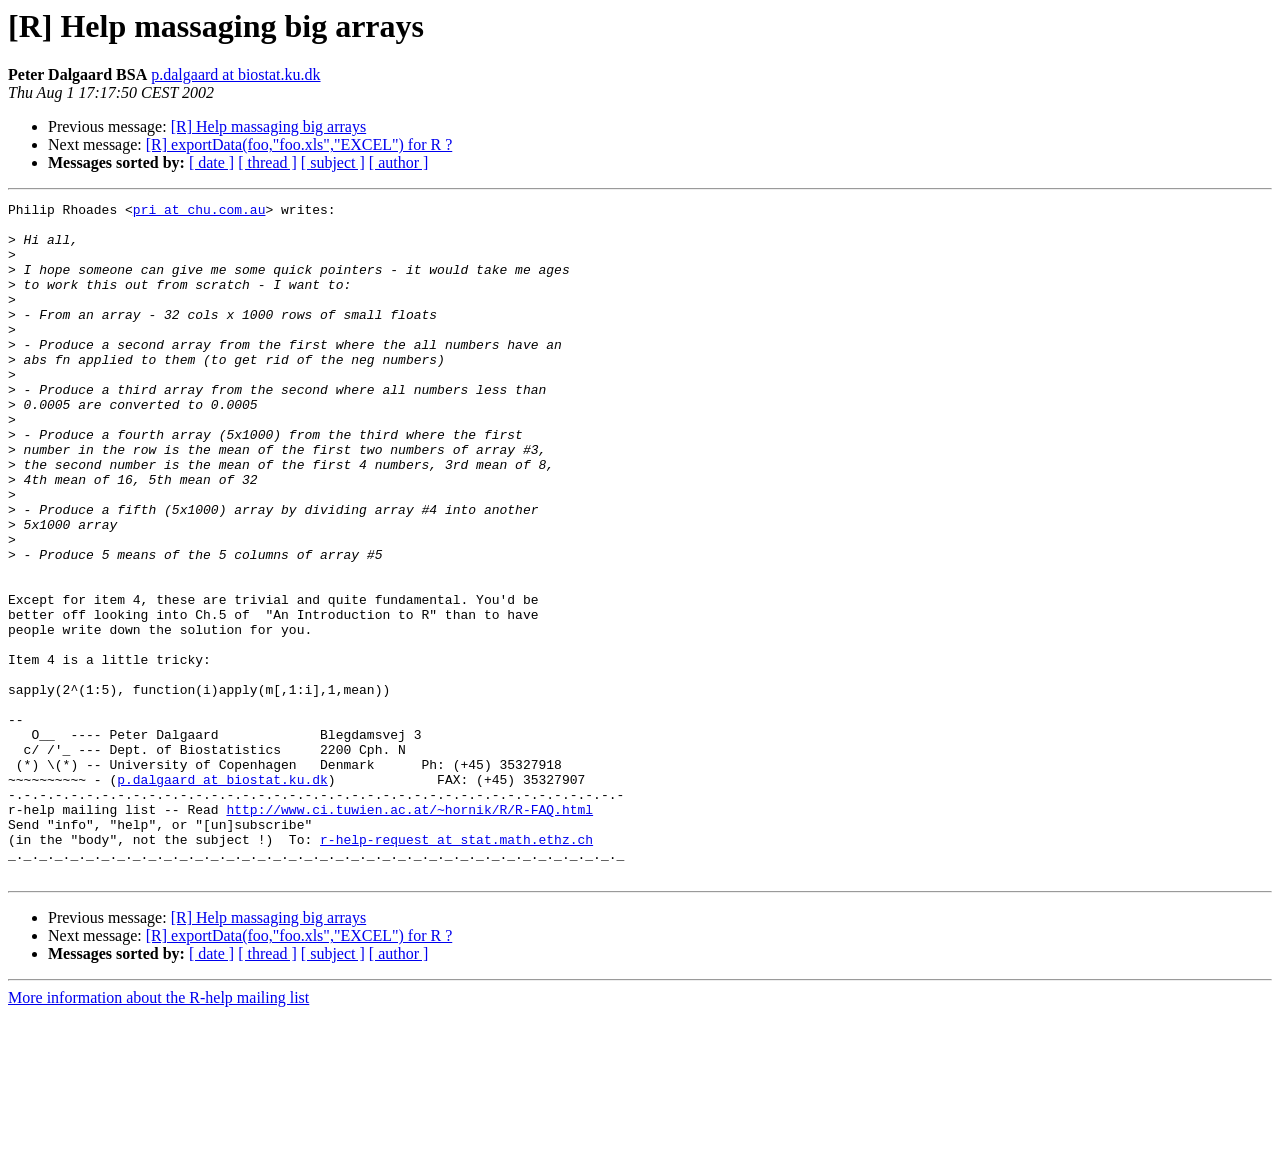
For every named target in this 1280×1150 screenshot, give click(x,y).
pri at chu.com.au (199, 212)
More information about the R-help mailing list (158, 1132)
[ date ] (211, 162)
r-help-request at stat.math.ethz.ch (456, 968)
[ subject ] (333, 162)
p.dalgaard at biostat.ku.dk (235, 74)
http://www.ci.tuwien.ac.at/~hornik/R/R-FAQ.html (409, 932)
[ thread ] (267, 162)
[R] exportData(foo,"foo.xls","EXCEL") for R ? (299, 144)
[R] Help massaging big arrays (269, 126)
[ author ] (399, 162)
